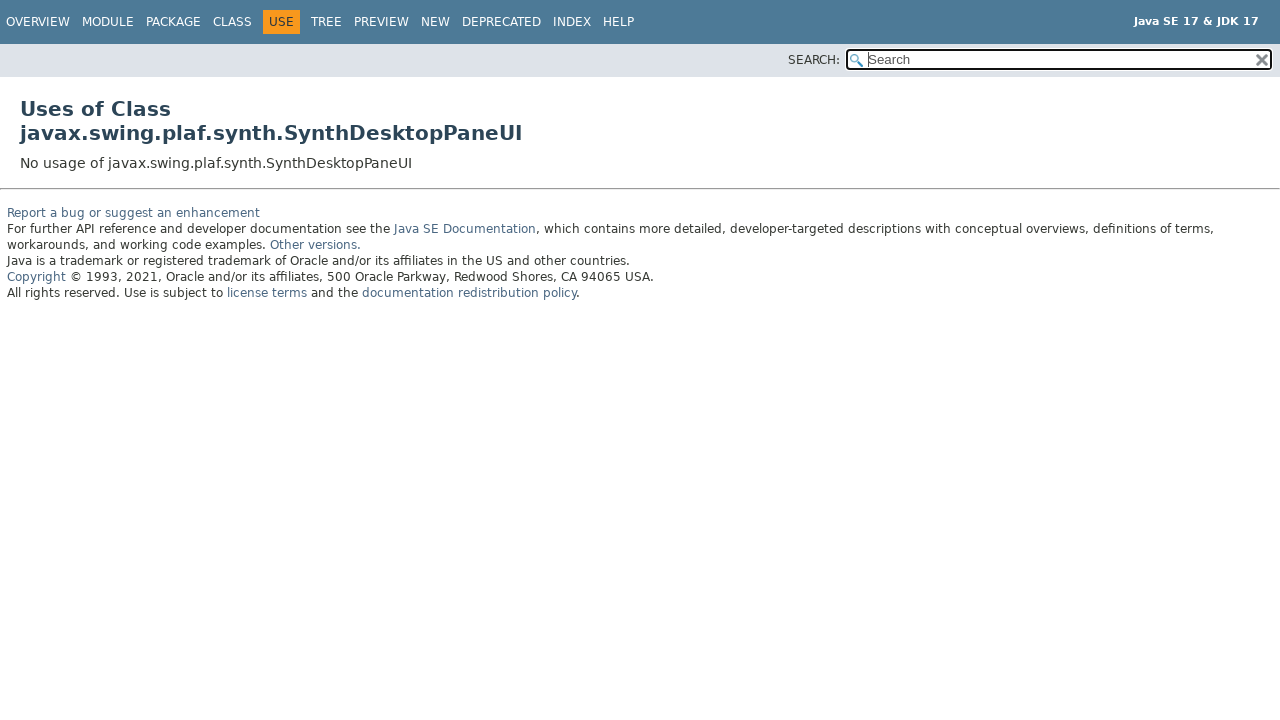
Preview (381, 22)
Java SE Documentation (465, 229)
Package (173, 22)
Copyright (36, 277)
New (435, 22)
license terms (267, 293)
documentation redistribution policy (469, 293)
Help (618, 22)
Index (572, 22)
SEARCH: (814, 60)
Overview (38, 22)
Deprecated (501, 22)
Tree (326, 22)
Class (232, 22)
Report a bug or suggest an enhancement (133, 213)
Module (108, 22)
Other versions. (315, 245)
